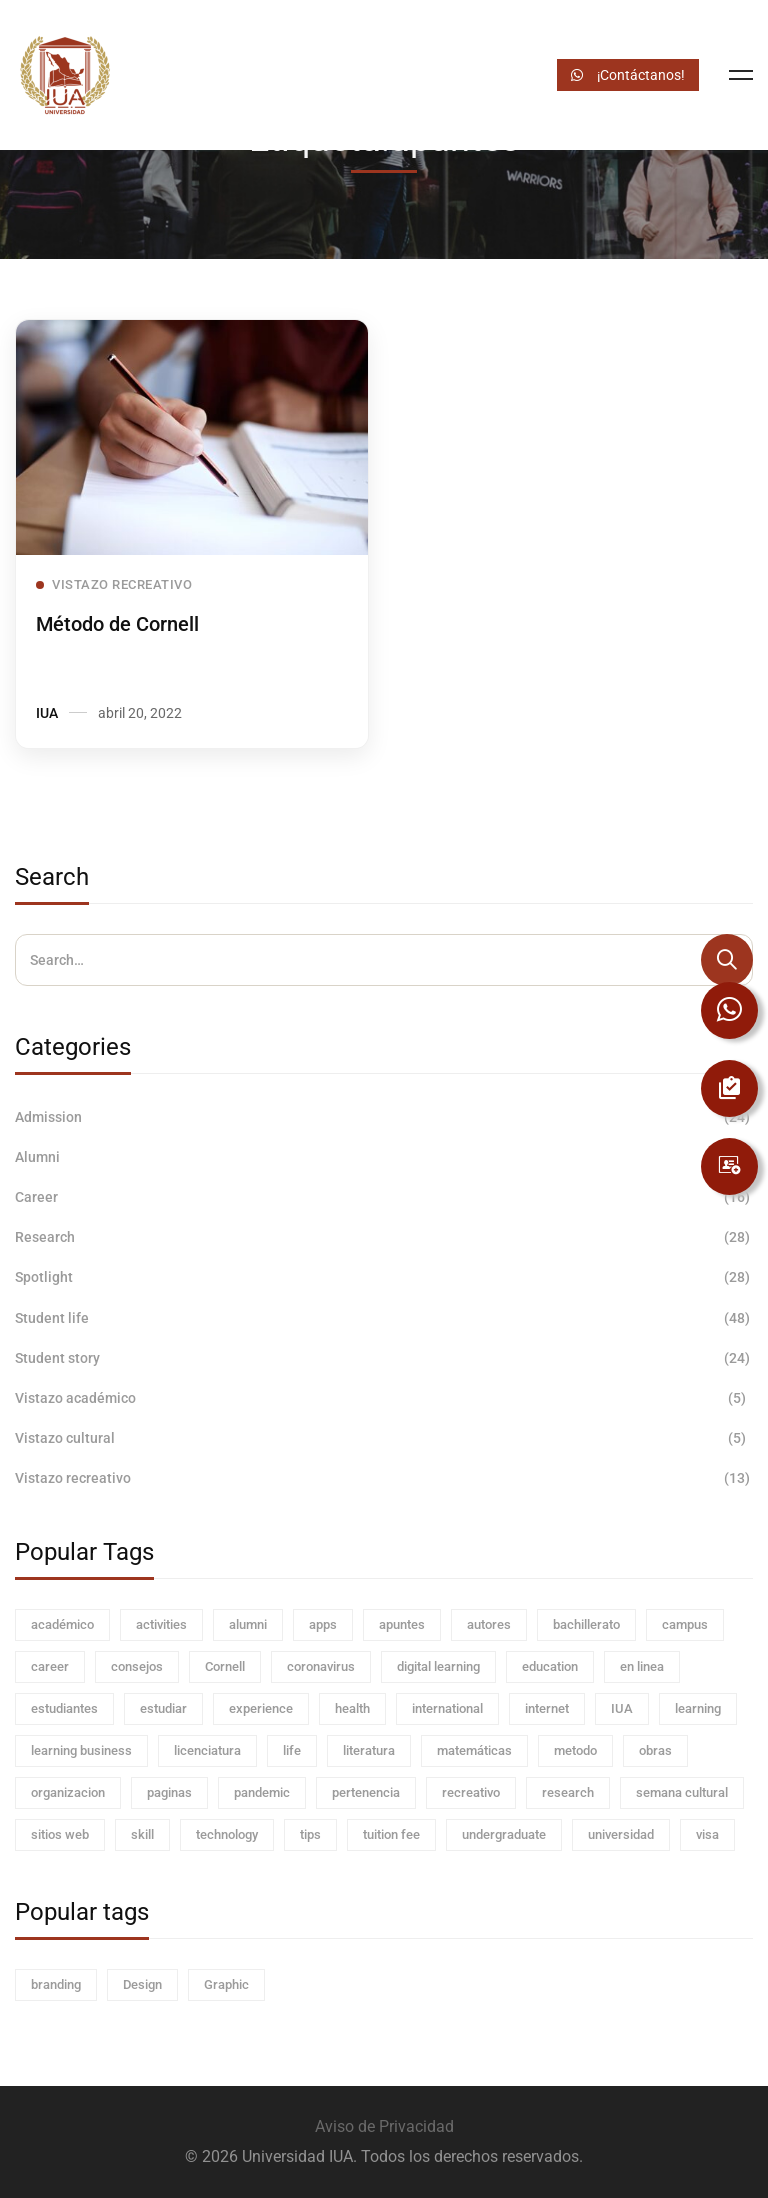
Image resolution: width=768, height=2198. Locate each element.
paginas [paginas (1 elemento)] (169, 1792)
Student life (384, 1318)
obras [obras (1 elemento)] (655, 1750)
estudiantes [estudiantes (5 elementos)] (64, 1708)
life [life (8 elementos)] (292, 1750)
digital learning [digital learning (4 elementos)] (438, 1666)
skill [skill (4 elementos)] (142, 1834)
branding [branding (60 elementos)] (56, 1984)
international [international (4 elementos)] (447, 1708)
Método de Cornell (117, 625)
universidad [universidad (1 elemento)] (621, 1834)
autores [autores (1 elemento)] (489, 1624)
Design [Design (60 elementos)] (142, 1984)
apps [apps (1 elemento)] (323, 1624)
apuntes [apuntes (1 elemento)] (402, 1624)
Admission (384, 1117)
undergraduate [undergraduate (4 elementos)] (504, 1834)
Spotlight (384, 1277)
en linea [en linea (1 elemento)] (642, 1666)
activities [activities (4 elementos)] (161, 1624)
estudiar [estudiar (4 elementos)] (163, 1708)
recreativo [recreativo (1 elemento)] (471, 1792)
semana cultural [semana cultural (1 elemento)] (682, 1792)
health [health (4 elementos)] (352, 1708)
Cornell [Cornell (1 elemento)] (225, 1666)
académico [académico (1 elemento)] (62, 1624)
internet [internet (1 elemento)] (547, 1708)
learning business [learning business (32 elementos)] (81, 1750)
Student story (384, 1358)
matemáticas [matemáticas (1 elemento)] (474, 1750)
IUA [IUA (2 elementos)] (622, 1708)
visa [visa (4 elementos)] (707, 1834)
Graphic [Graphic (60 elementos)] (226, 1984)
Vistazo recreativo (384, 1478)
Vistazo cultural (384, 1438)
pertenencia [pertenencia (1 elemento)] (366, 1792)
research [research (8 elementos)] (568, 1792)
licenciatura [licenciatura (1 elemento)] (207, 1750)
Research (384, 1237)
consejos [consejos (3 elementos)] (137, 1666)
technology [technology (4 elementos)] (227, 1834)
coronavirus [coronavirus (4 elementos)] (321, 1666)
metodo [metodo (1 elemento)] (575, 1750)
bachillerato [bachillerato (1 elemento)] (586, 1624)
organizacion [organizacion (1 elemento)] (68, 1792)
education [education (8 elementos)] (550, 1666)
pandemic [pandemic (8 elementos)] (262, 1792)
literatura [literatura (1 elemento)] (369, 1750)
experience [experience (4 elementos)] (261, 1708)
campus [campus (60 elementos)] (685, 1624)
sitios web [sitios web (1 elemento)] (60, 1834)
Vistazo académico (384, 1398)
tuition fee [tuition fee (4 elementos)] (391, 1834)
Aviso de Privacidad (384, 2126)
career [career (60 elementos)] (50, 1666)
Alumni (384, 1157)
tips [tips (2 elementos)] (310, 1834)
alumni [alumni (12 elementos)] (248, 1624)
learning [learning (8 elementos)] (698, 1708)
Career (384, 1197)
